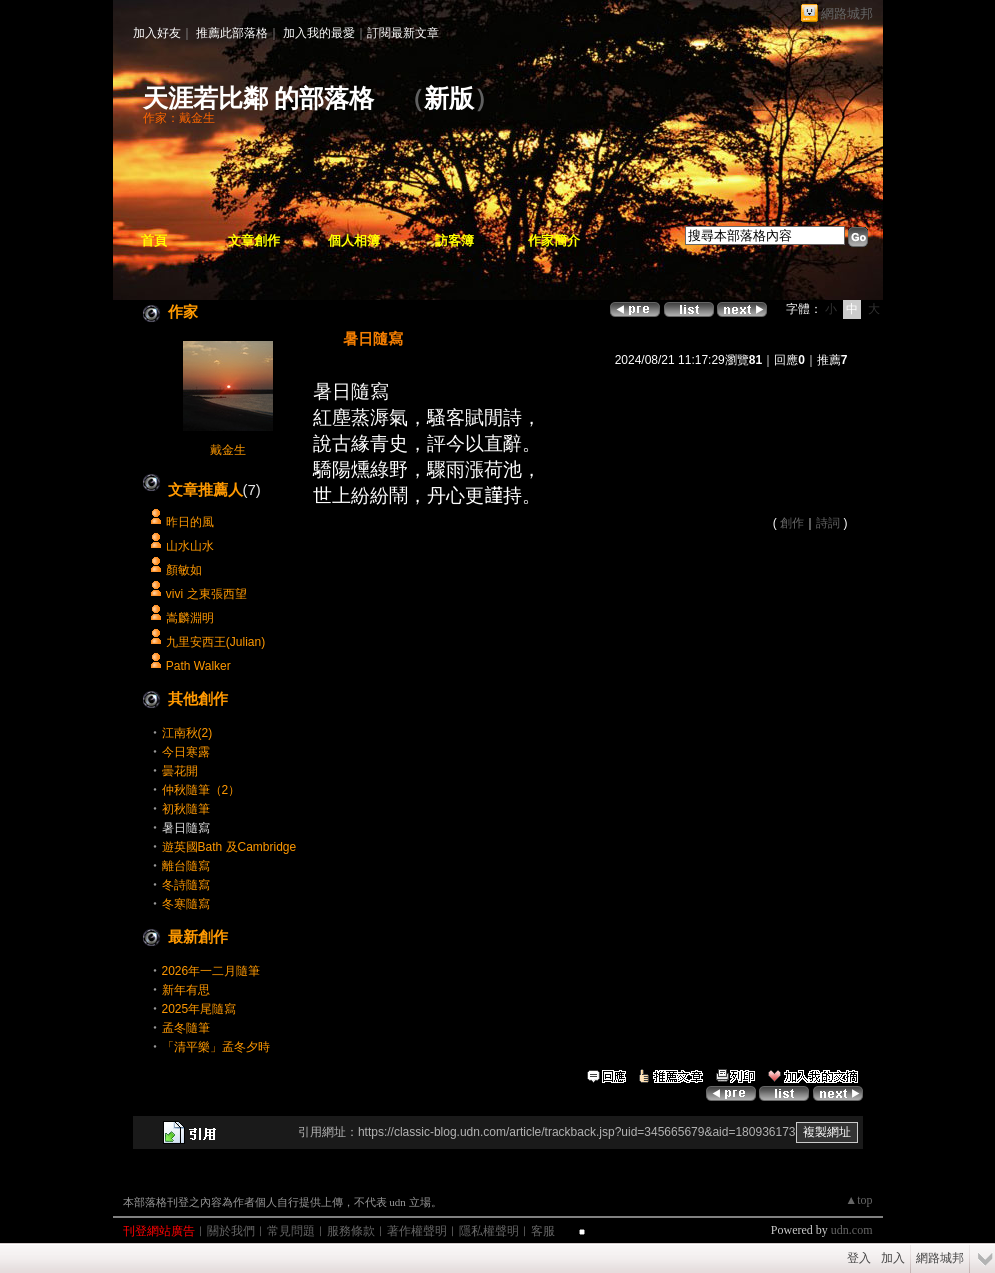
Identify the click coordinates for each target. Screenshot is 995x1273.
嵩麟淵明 (190, 618)
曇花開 (180, 771)
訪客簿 (454, 240)
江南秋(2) (187, 733)
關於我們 (231, 1231)
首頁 (154, 240)
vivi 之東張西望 (206, 594)
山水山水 (190, 546)
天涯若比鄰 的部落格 (258, 98)
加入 (893, 1258)
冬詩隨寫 (186, 885)
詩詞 (828, 523)
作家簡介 (554, 240)
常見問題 (291, 1231)
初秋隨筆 (186, 809)
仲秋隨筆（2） (201, 790)
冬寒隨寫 (186, 904)
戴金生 (228, 450)
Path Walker (198, 666)
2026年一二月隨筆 (211, 971)
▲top (858, 1200)
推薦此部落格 (232, 33)
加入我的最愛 (319, 33)
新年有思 (186, 990)
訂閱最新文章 (403, 33)
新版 (449, 98)
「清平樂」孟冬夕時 (216, 1047)
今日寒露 (186, 752)
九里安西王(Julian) (215, 642)
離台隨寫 (186, 866)
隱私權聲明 (489, 1231)
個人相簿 (354, 240)
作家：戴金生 (179, 118)
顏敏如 (184, 570)
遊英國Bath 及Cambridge (229, 847)
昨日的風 (190, 522)
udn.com (852, 1230)
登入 (859, 1258)
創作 (792, 523)
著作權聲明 (417, 1231)
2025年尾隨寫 (199, 1009)
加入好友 (157, 33)
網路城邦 (847, 13)
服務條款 (351, 1231)
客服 (543, 1231)
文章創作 (254, 240)
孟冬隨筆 (186, 1028)
